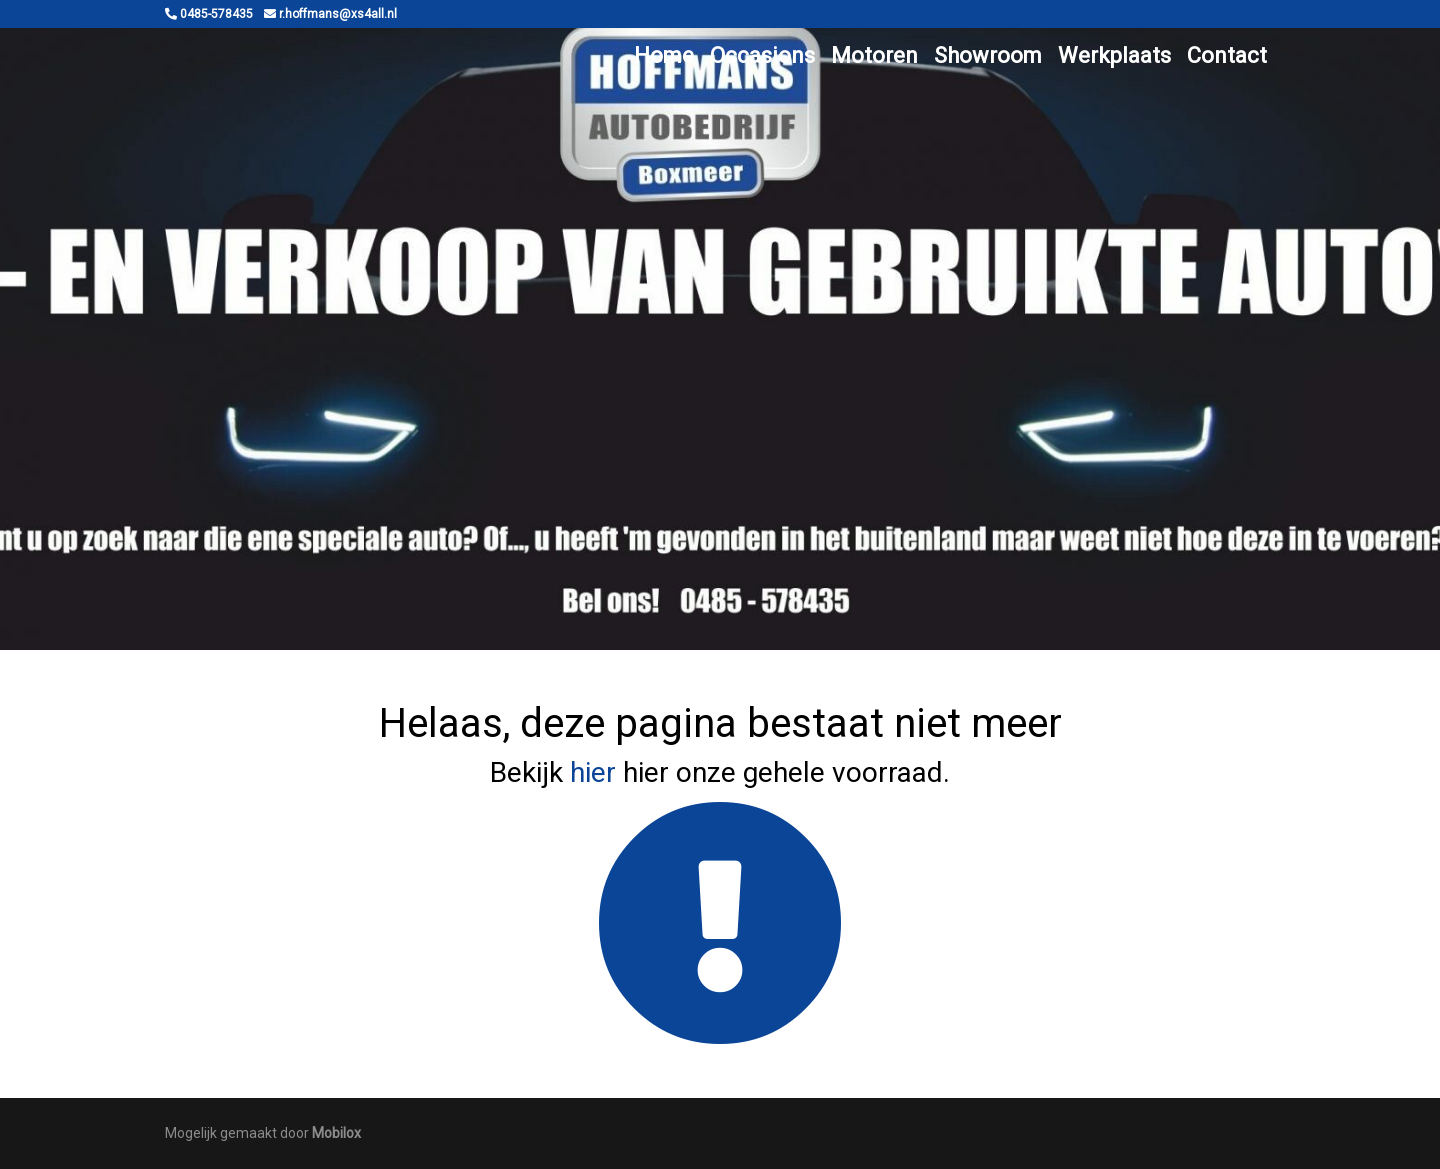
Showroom (988, 55)
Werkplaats (1114, 55)
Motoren (874, 55)
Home (664, 55)
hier (593, 772)
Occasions (762, 55)
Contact (1227, 55)
